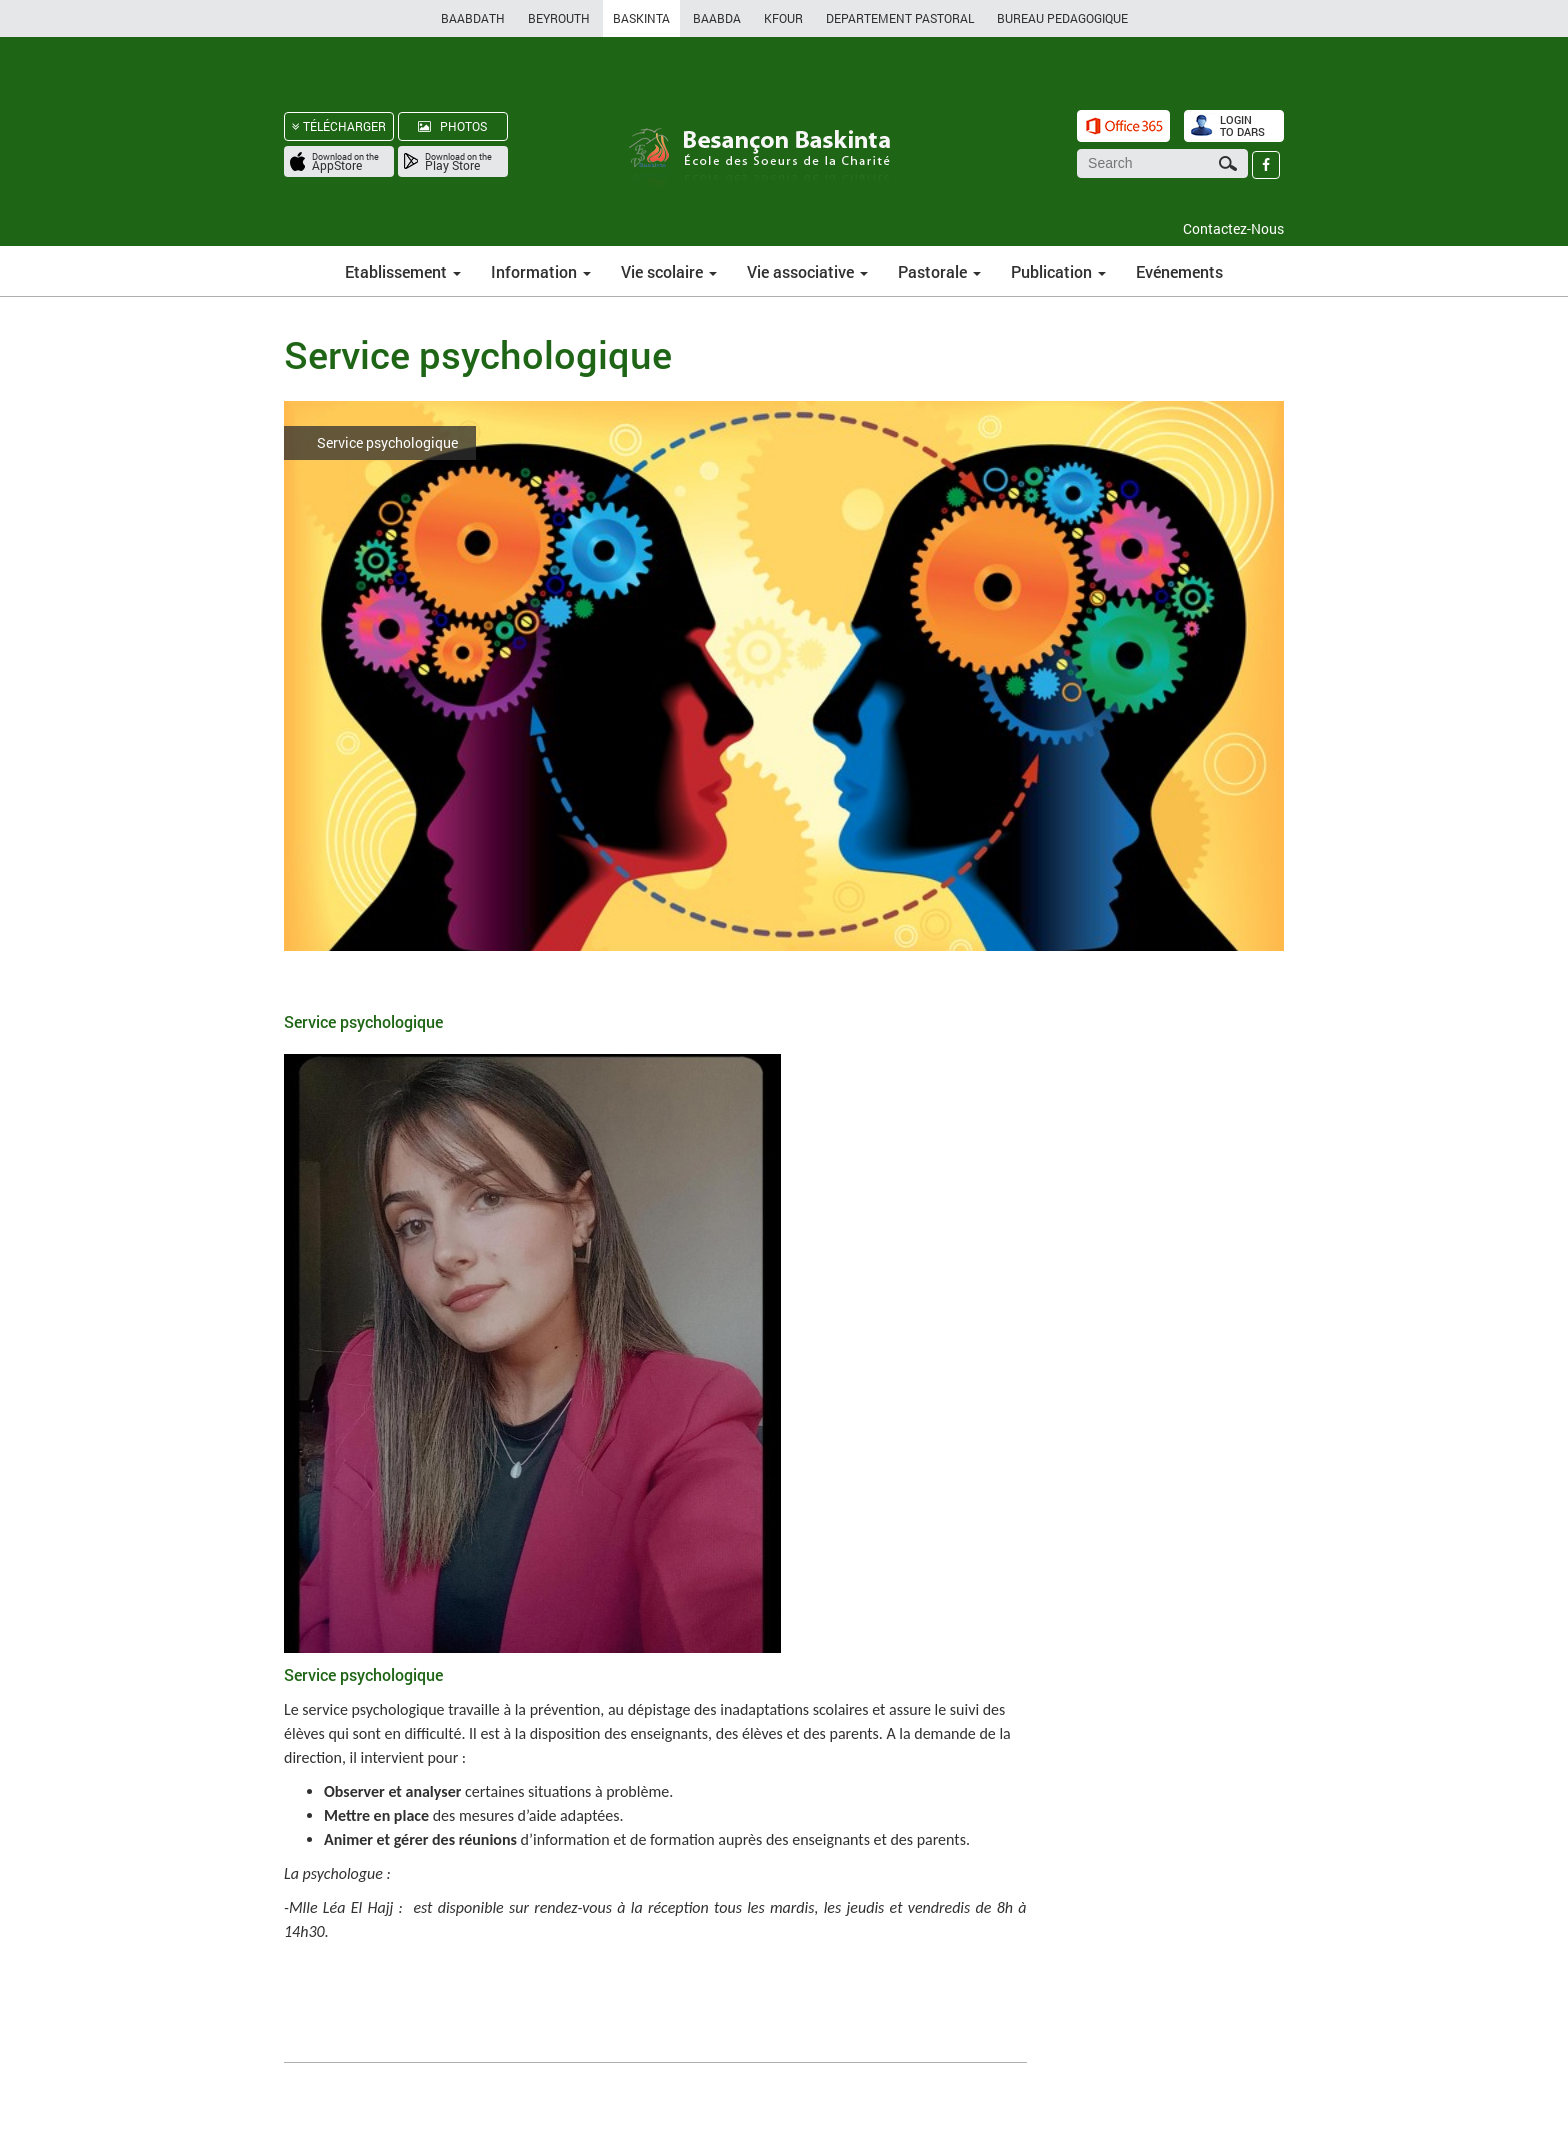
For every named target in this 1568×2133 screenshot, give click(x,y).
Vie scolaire (669, 271)
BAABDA (717, 18)
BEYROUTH (559, 18)
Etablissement (403, 271)
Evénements (1179, 271)
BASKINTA (641, 18)
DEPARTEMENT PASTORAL (900, 18)
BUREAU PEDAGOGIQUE (1062, 18)
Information (541, 271)
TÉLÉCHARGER (339, 126)
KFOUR (783, 18)
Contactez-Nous (1233, 228)
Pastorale (939, 271)
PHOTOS (452, 126)
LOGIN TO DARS (1242, 125)
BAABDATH (473, 18)
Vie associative (807, 271)
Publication (1058, 271)
